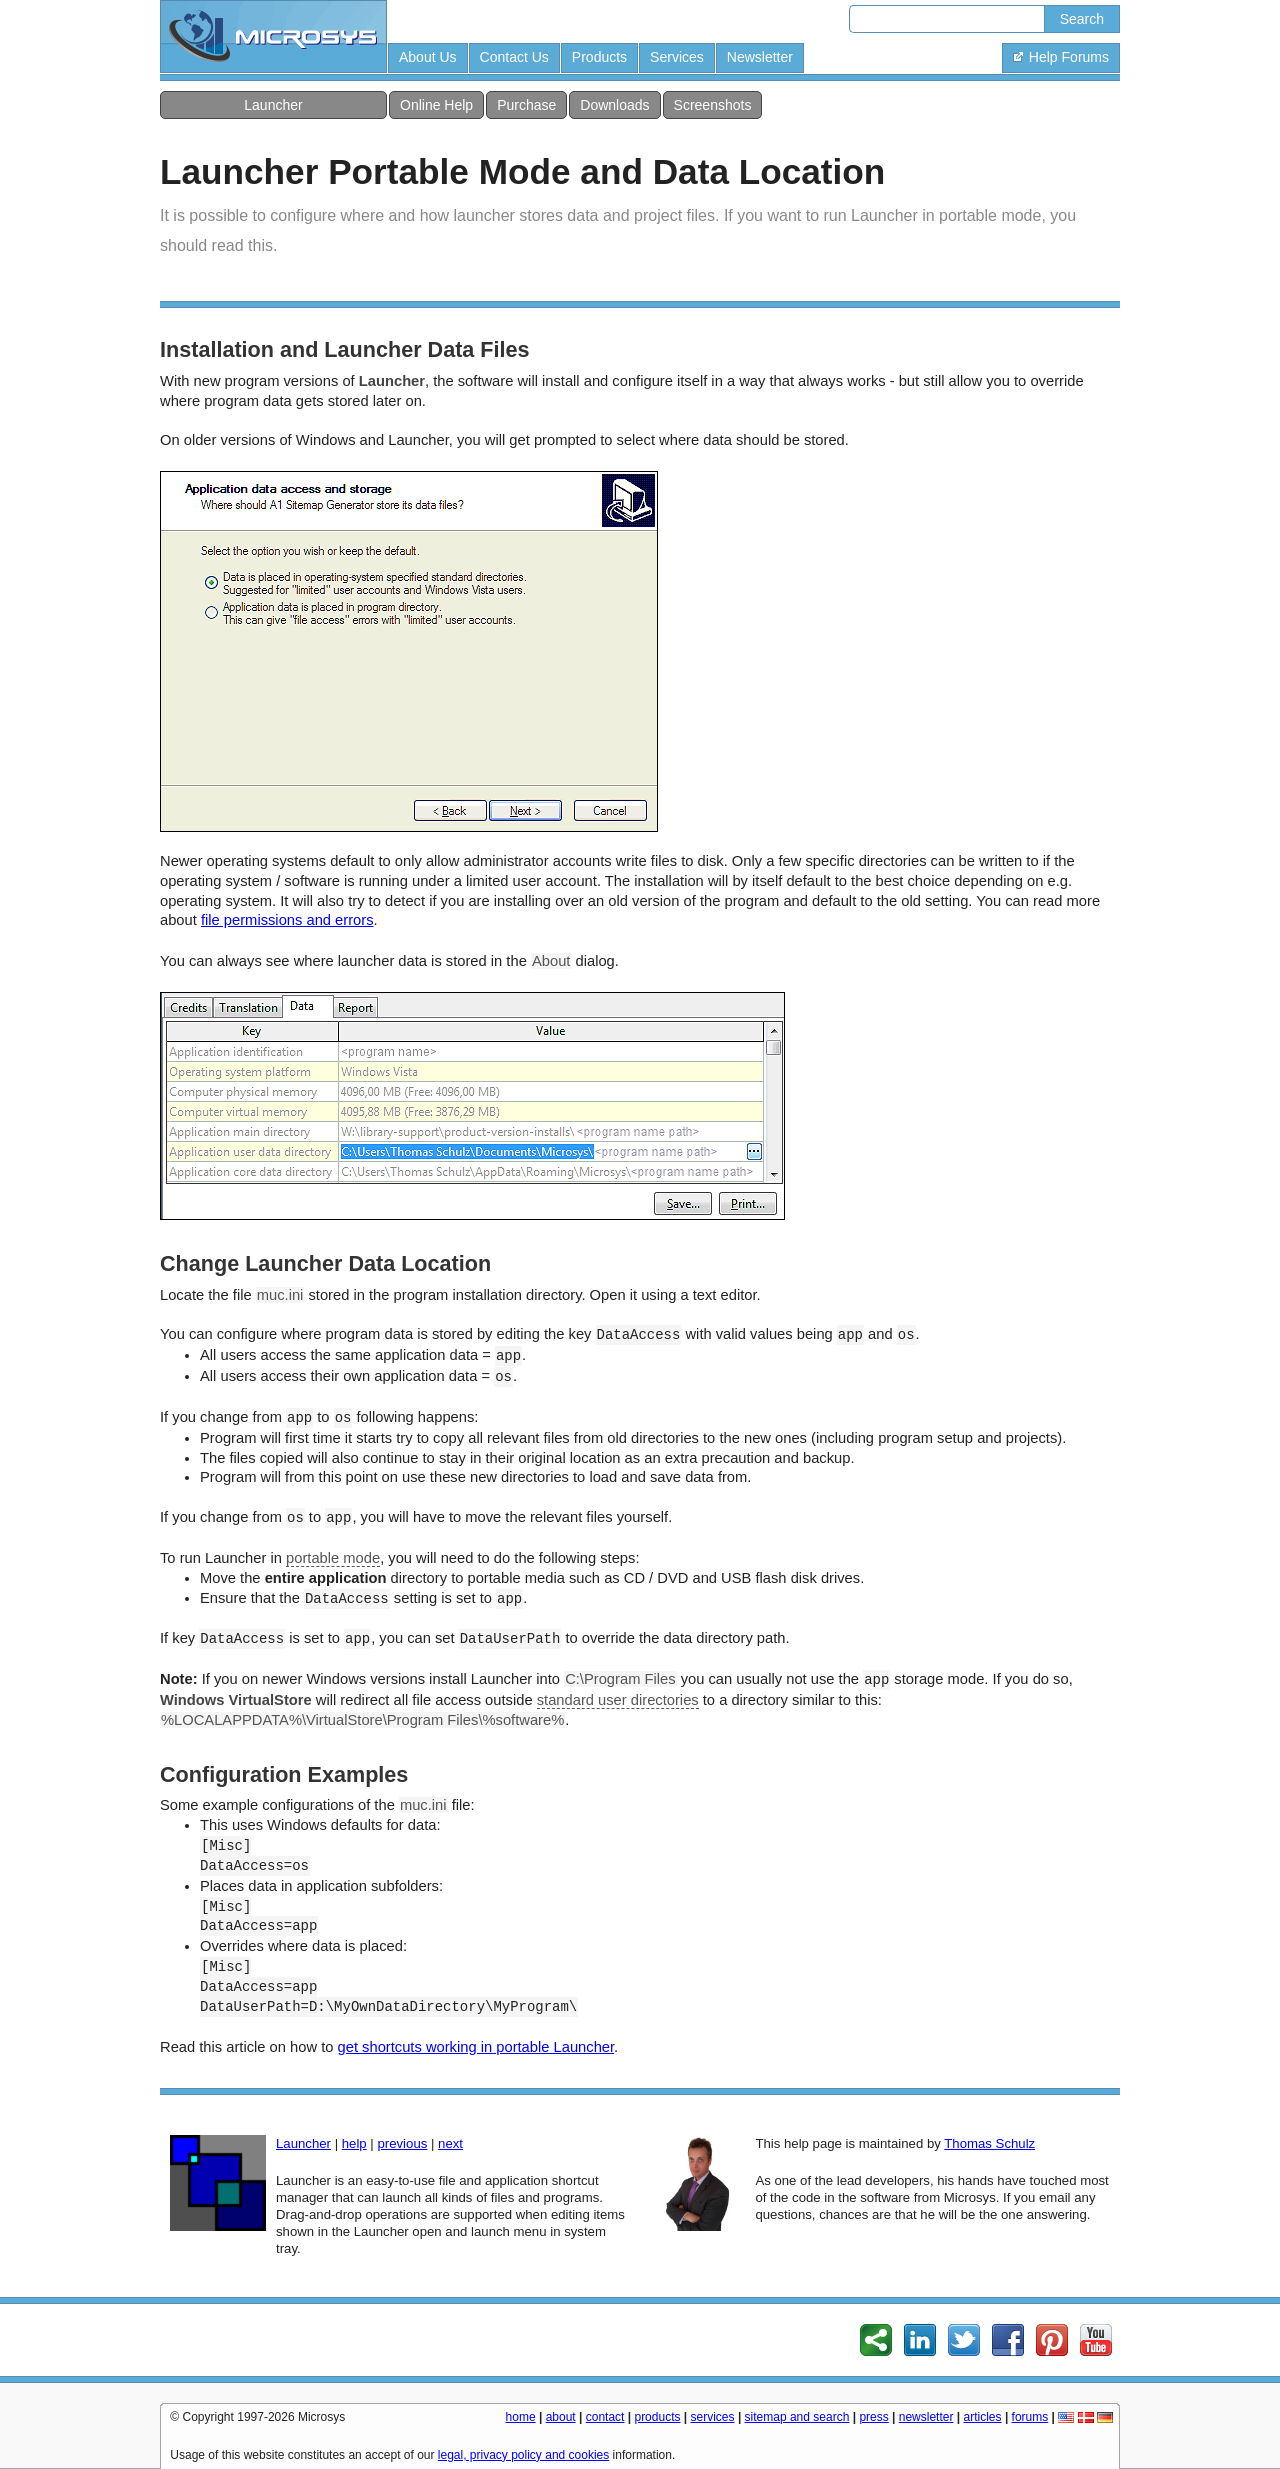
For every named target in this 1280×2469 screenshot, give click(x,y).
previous (402, 2143)
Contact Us (514, 57)
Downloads (614, 105)
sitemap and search (797, 2417)
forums (1030, 2417)
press (873, 2417)
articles (983, 2417)
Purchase (526, 105)
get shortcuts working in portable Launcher (476, 2047)
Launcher (273, 105)
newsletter (926, 2417)
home (521, 2417)
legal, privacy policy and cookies (523, 2455)
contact (605, 2417)
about (561, 2417)
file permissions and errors (287, 920)
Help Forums (1061, 57)
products (657, 2417)
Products (599, 57)
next (450, 2143)
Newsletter (760, 57)
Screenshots (713, 105)
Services (677, 57)
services (713, 2417)
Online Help (436, 105)
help (354, 2143)
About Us (428, 57)
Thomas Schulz (989, 2143)
